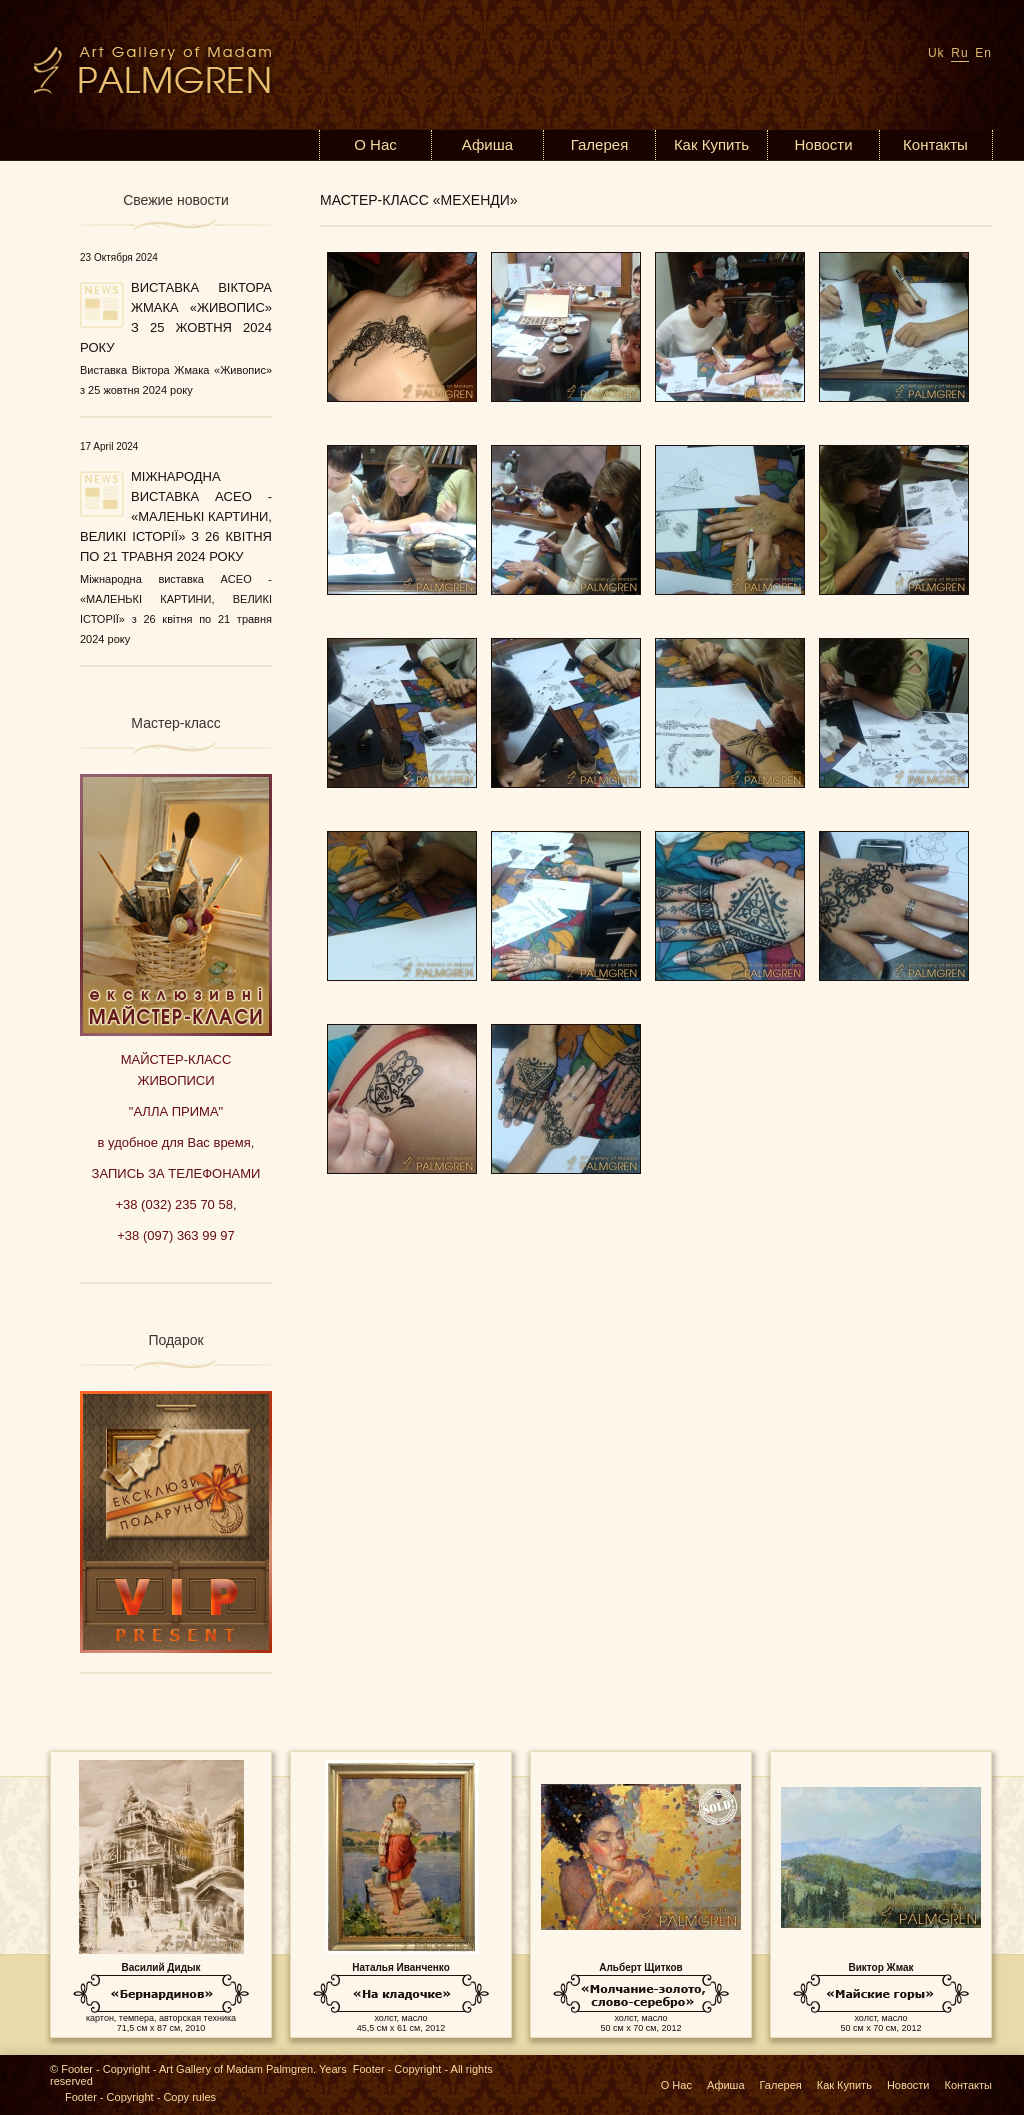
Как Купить (711, 144)
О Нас (375, 144)
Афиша (487, 144)
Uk (936, 53)
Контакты (935, 144)
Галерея (600, 144)
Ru (959, 53)
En (983, 53)
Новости (823, 144)
